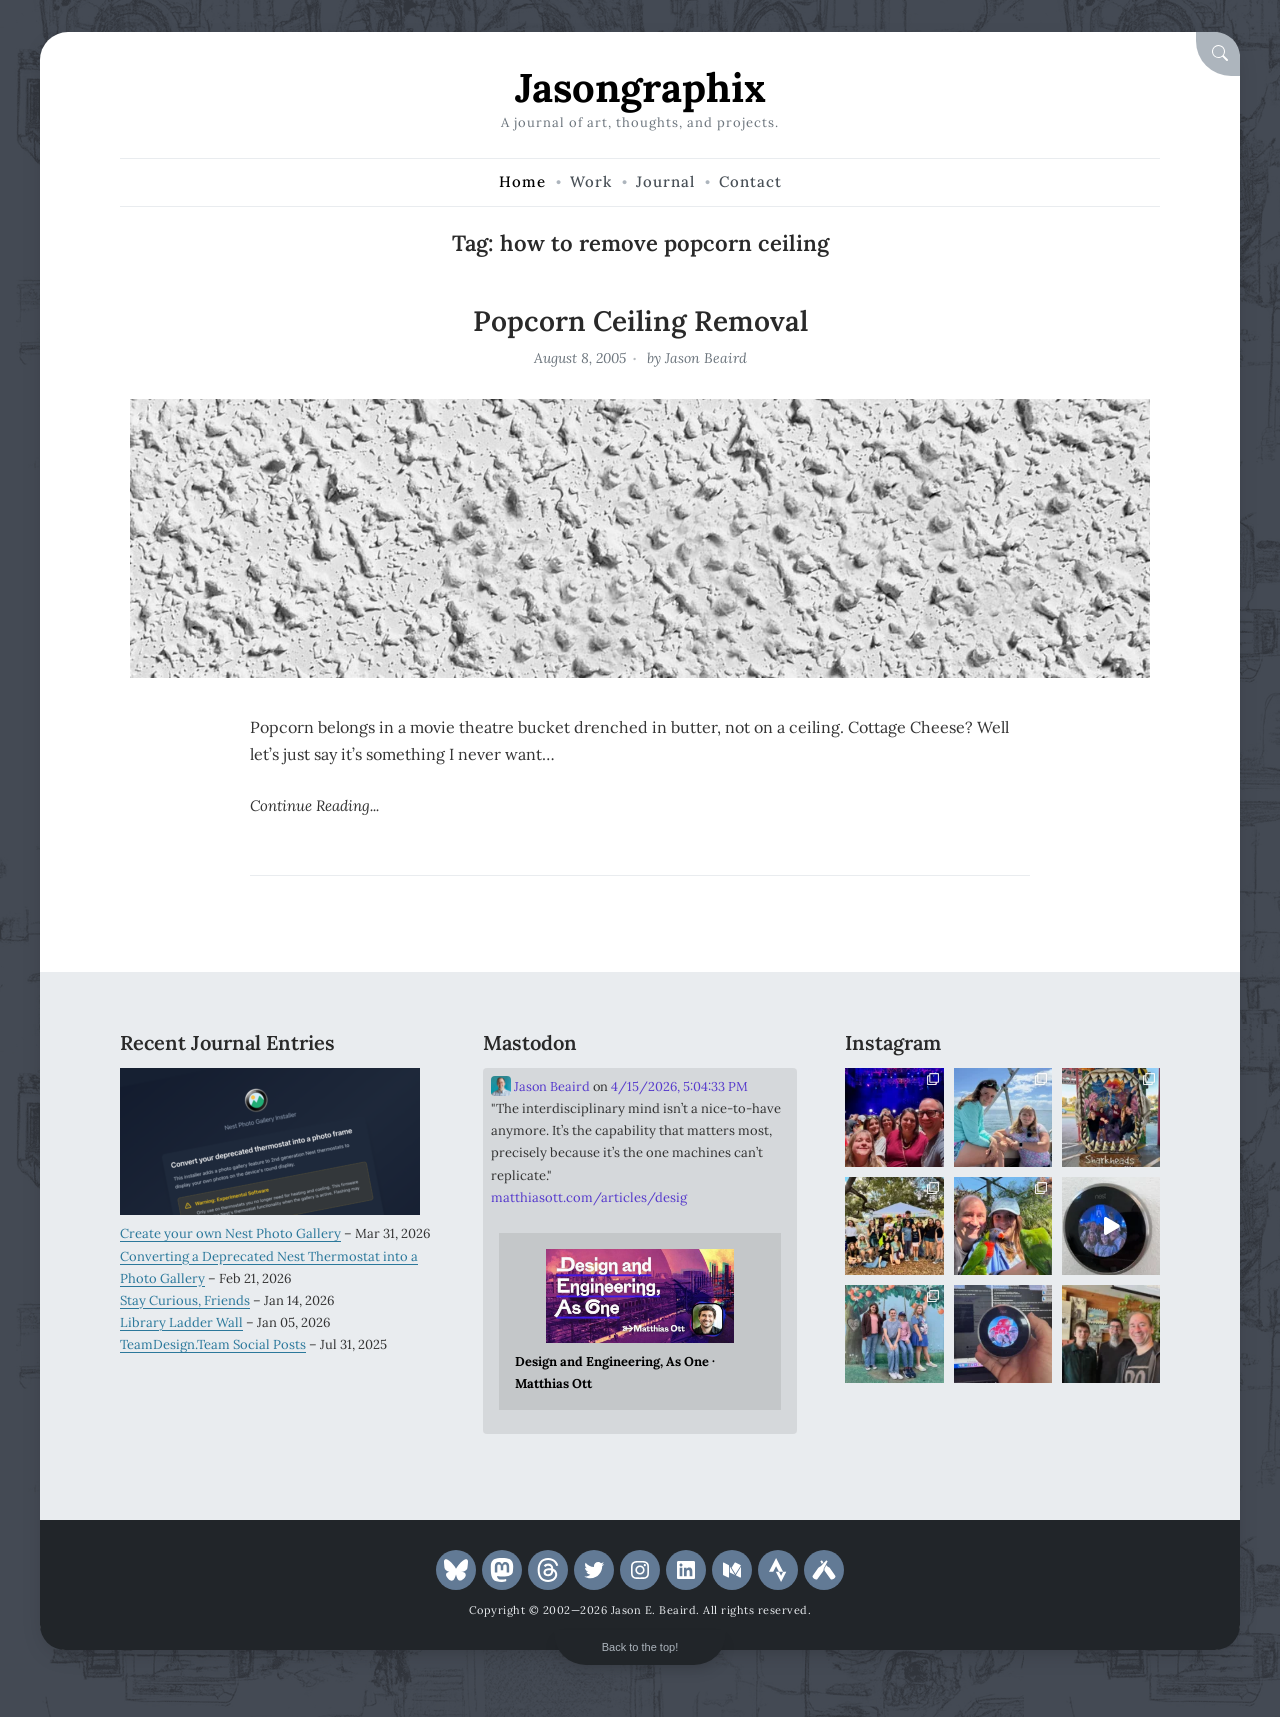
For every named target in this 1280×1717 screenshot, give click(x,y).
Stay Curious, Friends (185, 1300)
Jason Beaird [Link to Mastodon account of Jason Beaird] (540, 1086)
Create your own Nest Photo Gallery (230, 1233)
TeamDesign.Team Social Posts (213, 1344)
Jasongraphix (640, 87)
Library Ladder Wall (181, 1322)
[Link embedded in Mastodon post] (640, 1322)
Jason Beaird (706, 358)
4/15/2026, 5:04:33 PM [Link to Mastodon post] (679, 1086)
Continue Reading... (314, 805)
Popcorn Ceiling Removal (640, 321)
